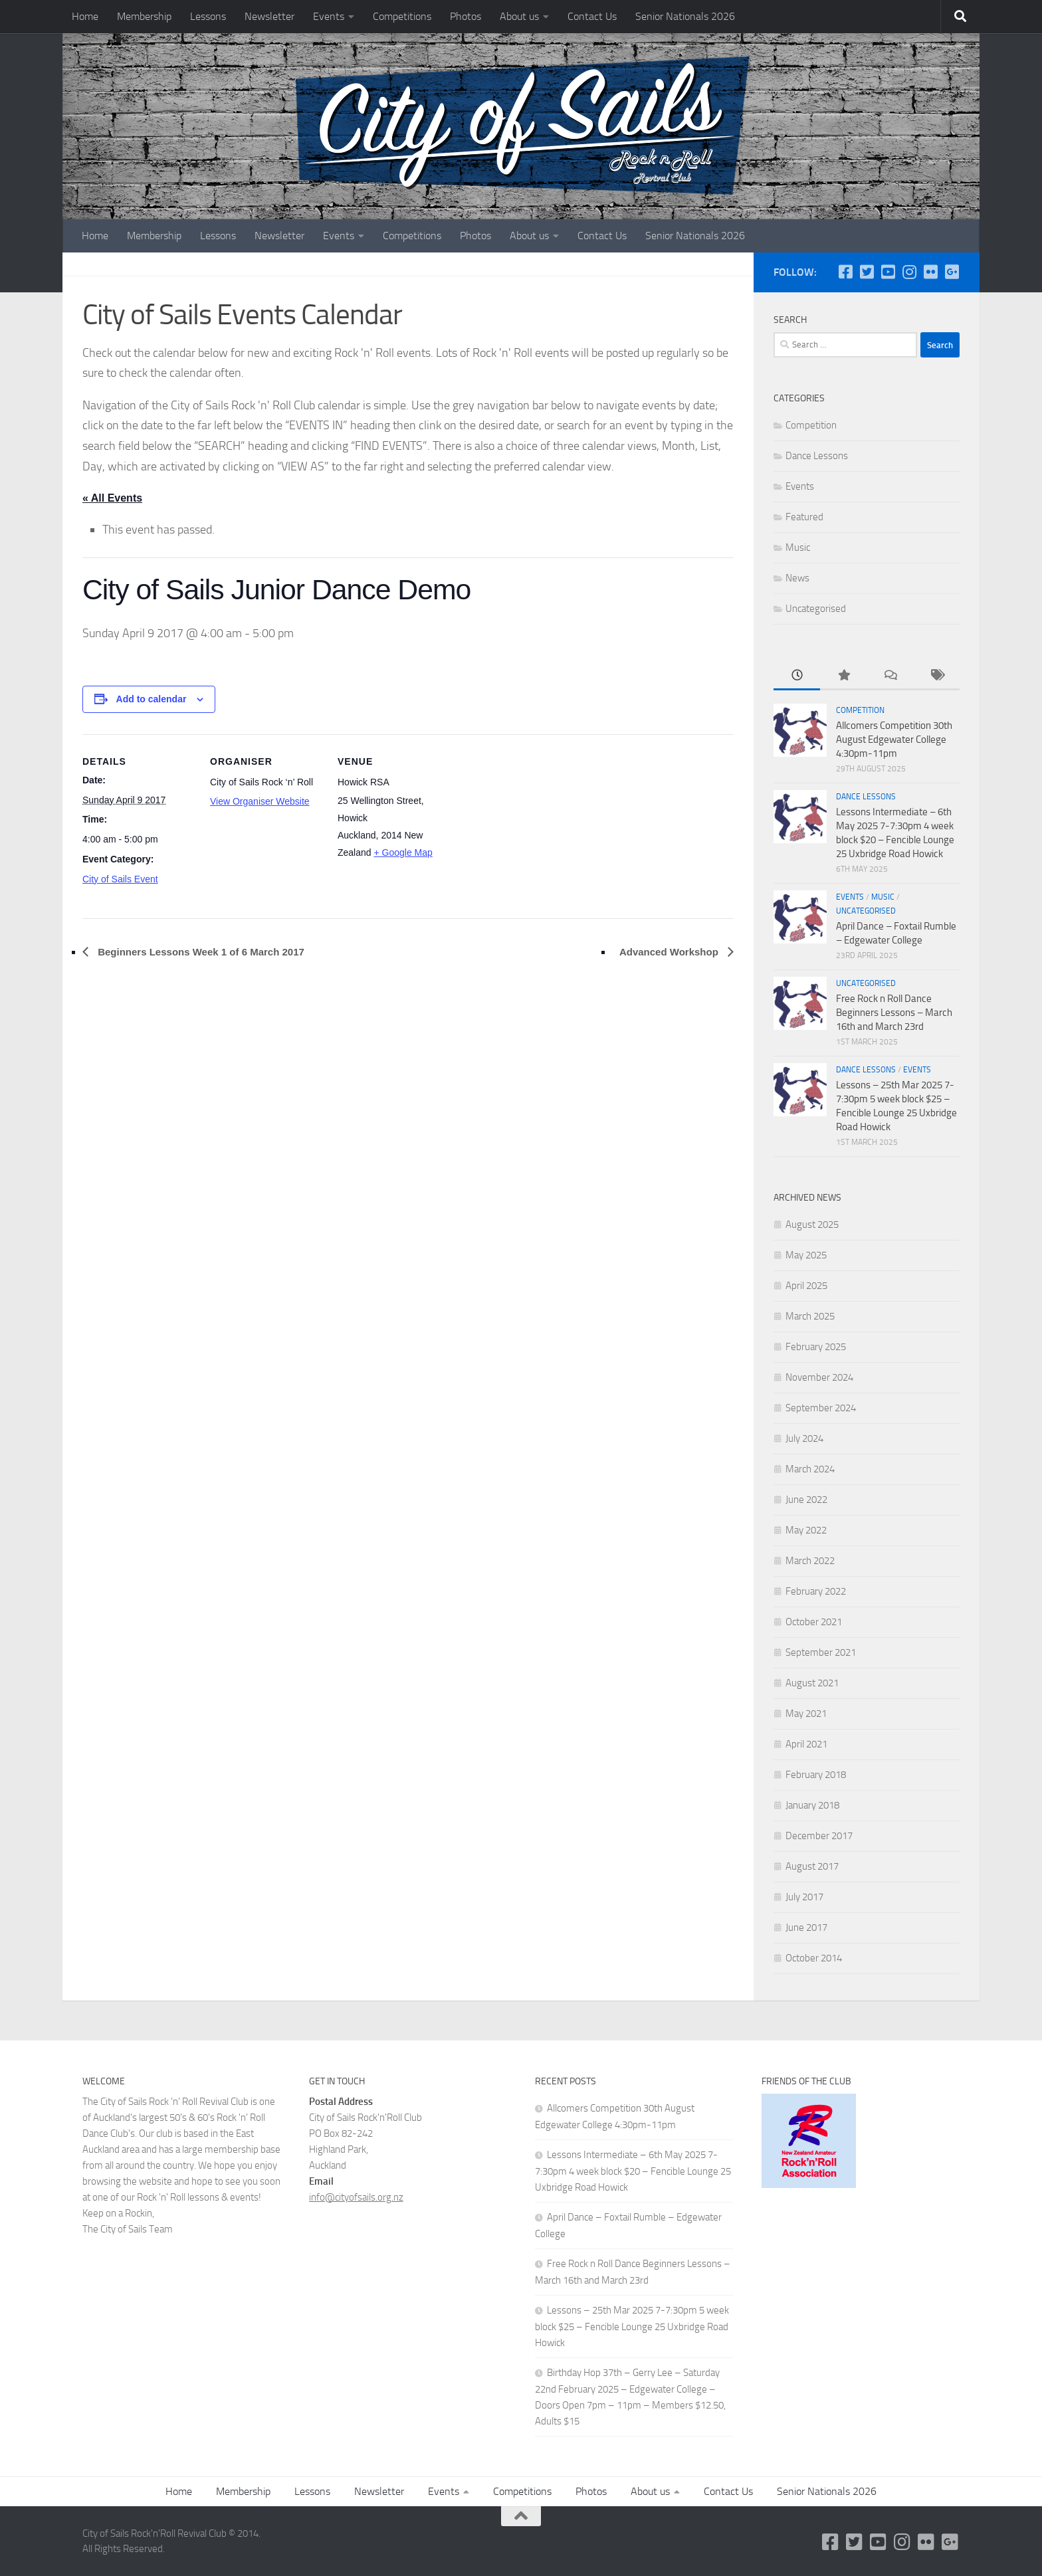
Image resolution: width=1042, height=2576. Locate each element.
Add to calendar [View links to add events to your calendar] (151, 699)
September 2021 (820, 1652)
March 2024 (810, 1469)
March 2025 (810, 1316)
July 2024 (804, 1438)
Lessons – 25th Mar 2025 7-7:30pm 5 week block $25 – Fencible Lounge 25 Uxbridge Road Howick (632, 2326)
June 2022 (806, 1500)
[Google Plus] (952, 272)
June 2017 (806, 1927)
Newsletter (269, 16)
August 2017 (812, 1866)
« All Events (112, 498)
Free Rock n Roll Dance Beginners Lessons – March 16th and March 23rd (894, 1013)
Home (85, 16)
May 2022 (806, 1530)
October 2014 (813, 1958)
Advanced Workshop (670, 951)
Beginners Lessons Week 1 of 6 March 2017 (199, 951)
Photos (465, 16)
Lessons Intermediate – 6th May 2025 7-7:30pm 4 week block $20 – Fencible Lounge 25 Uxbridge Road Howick (633, 2171)
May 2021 (806, 1714)
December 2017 (819, 1836)
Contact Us (592, 16)
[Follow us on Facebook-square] (845, 272)
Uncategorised (815, 609)
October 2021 (813, 1622)
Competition (811, 425)
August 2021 (812, 1683)
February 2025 (815, 1347)
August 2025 (812, 1225)
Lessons (208, 16)
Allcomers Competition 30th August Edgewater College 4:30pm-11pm (894, 739)
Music (797, 547)
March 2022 (810, 1561)
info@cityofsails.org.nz (356, 2197)
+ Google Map (402, 852)
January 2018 (812, 1805)
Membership (144, 16)
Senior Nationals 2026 (685, 16)
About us (519, 16)
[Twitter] (867, 272)
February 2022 (815, 1591)
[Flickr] (930, 272)
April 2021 (806, 1744)
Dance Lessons (816, 456)
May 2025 (806, 1255)
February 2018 (815, 1775)
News (797, 578)
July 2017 (804, 1897)
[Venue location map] (535, 825)
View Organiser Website (260, 801)
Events (328, 16)
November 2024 (819, 1377)
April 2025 (806, 1286)
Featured (804, 517)
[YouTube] (888, 272)
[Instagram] (909, 272)
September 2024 (820, 1408)
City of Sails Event (120, 879)
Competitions (402, 16)
